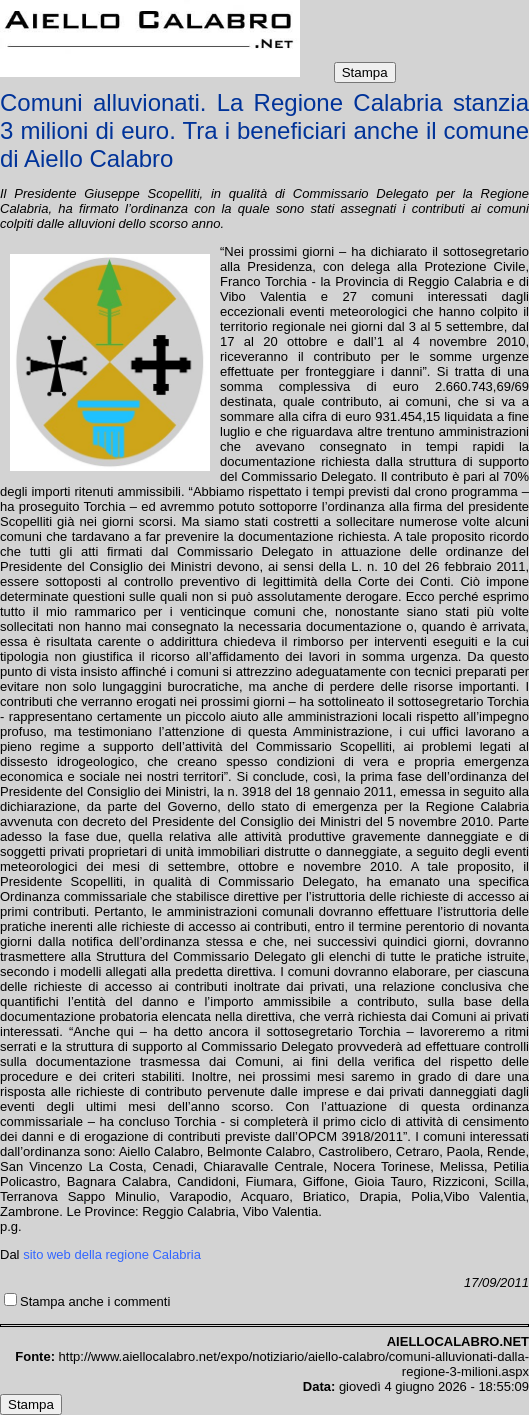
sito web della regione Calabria (112, 1254)
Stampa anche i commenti (95, 1301)
